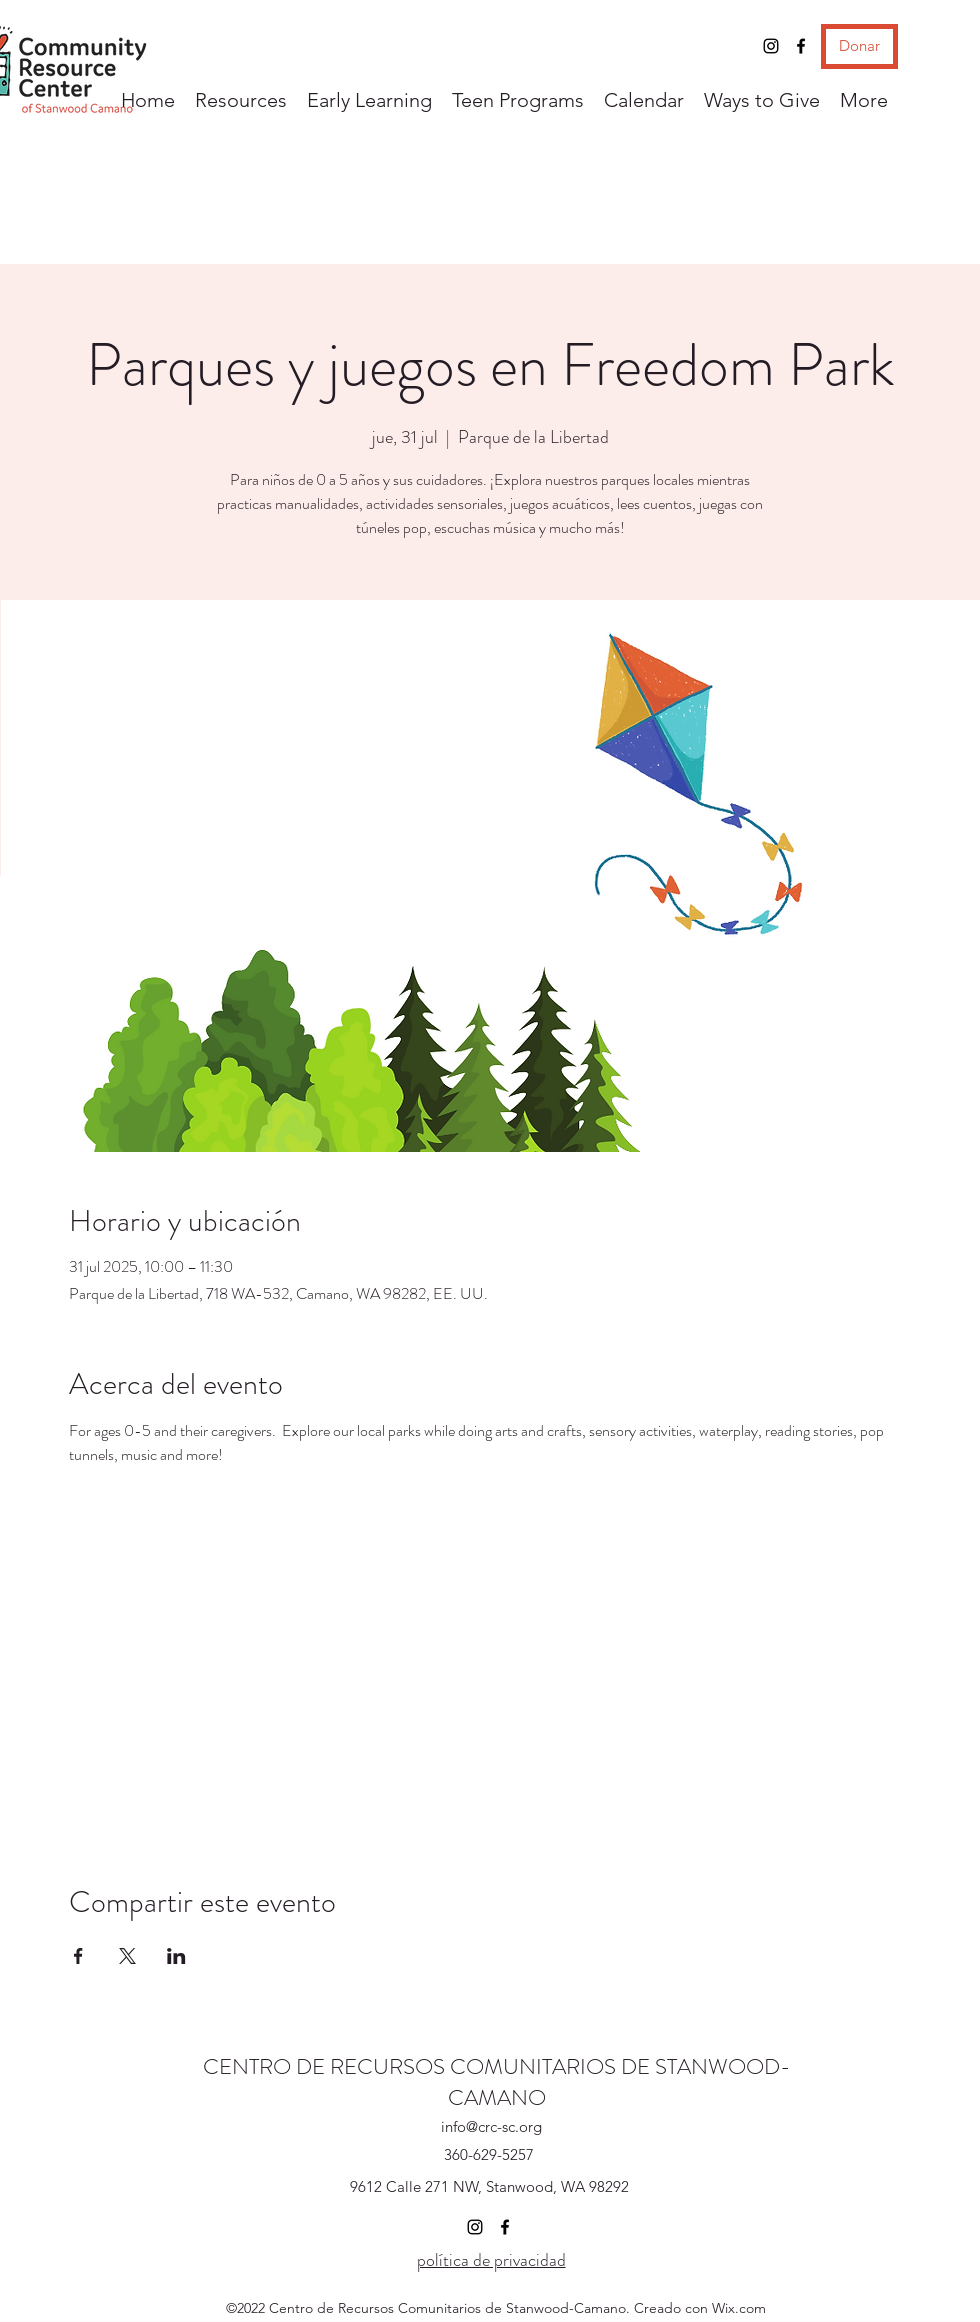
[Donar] (859, 46)
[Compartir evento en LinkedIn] (176, 1956)
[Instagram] (771, 46)
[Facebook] (801, 46)
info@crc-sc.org (491, 2126)
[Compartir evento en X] (127, 1956)
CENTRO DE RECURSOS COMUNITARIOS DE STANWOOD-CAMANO (497, 2082)
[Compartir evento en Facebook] (78, 1956)
